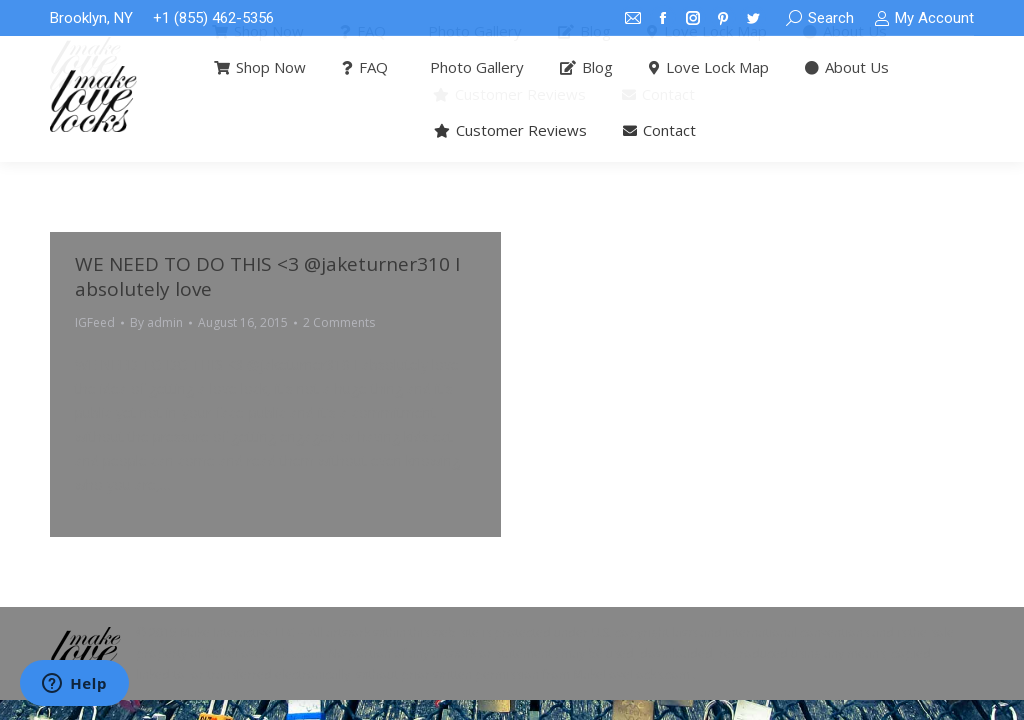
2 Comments (339, 322)
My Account (924, 18)
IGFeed (95, 322)
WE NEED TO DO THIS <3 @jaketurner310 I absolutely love (267, 276)
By (156, 322)
